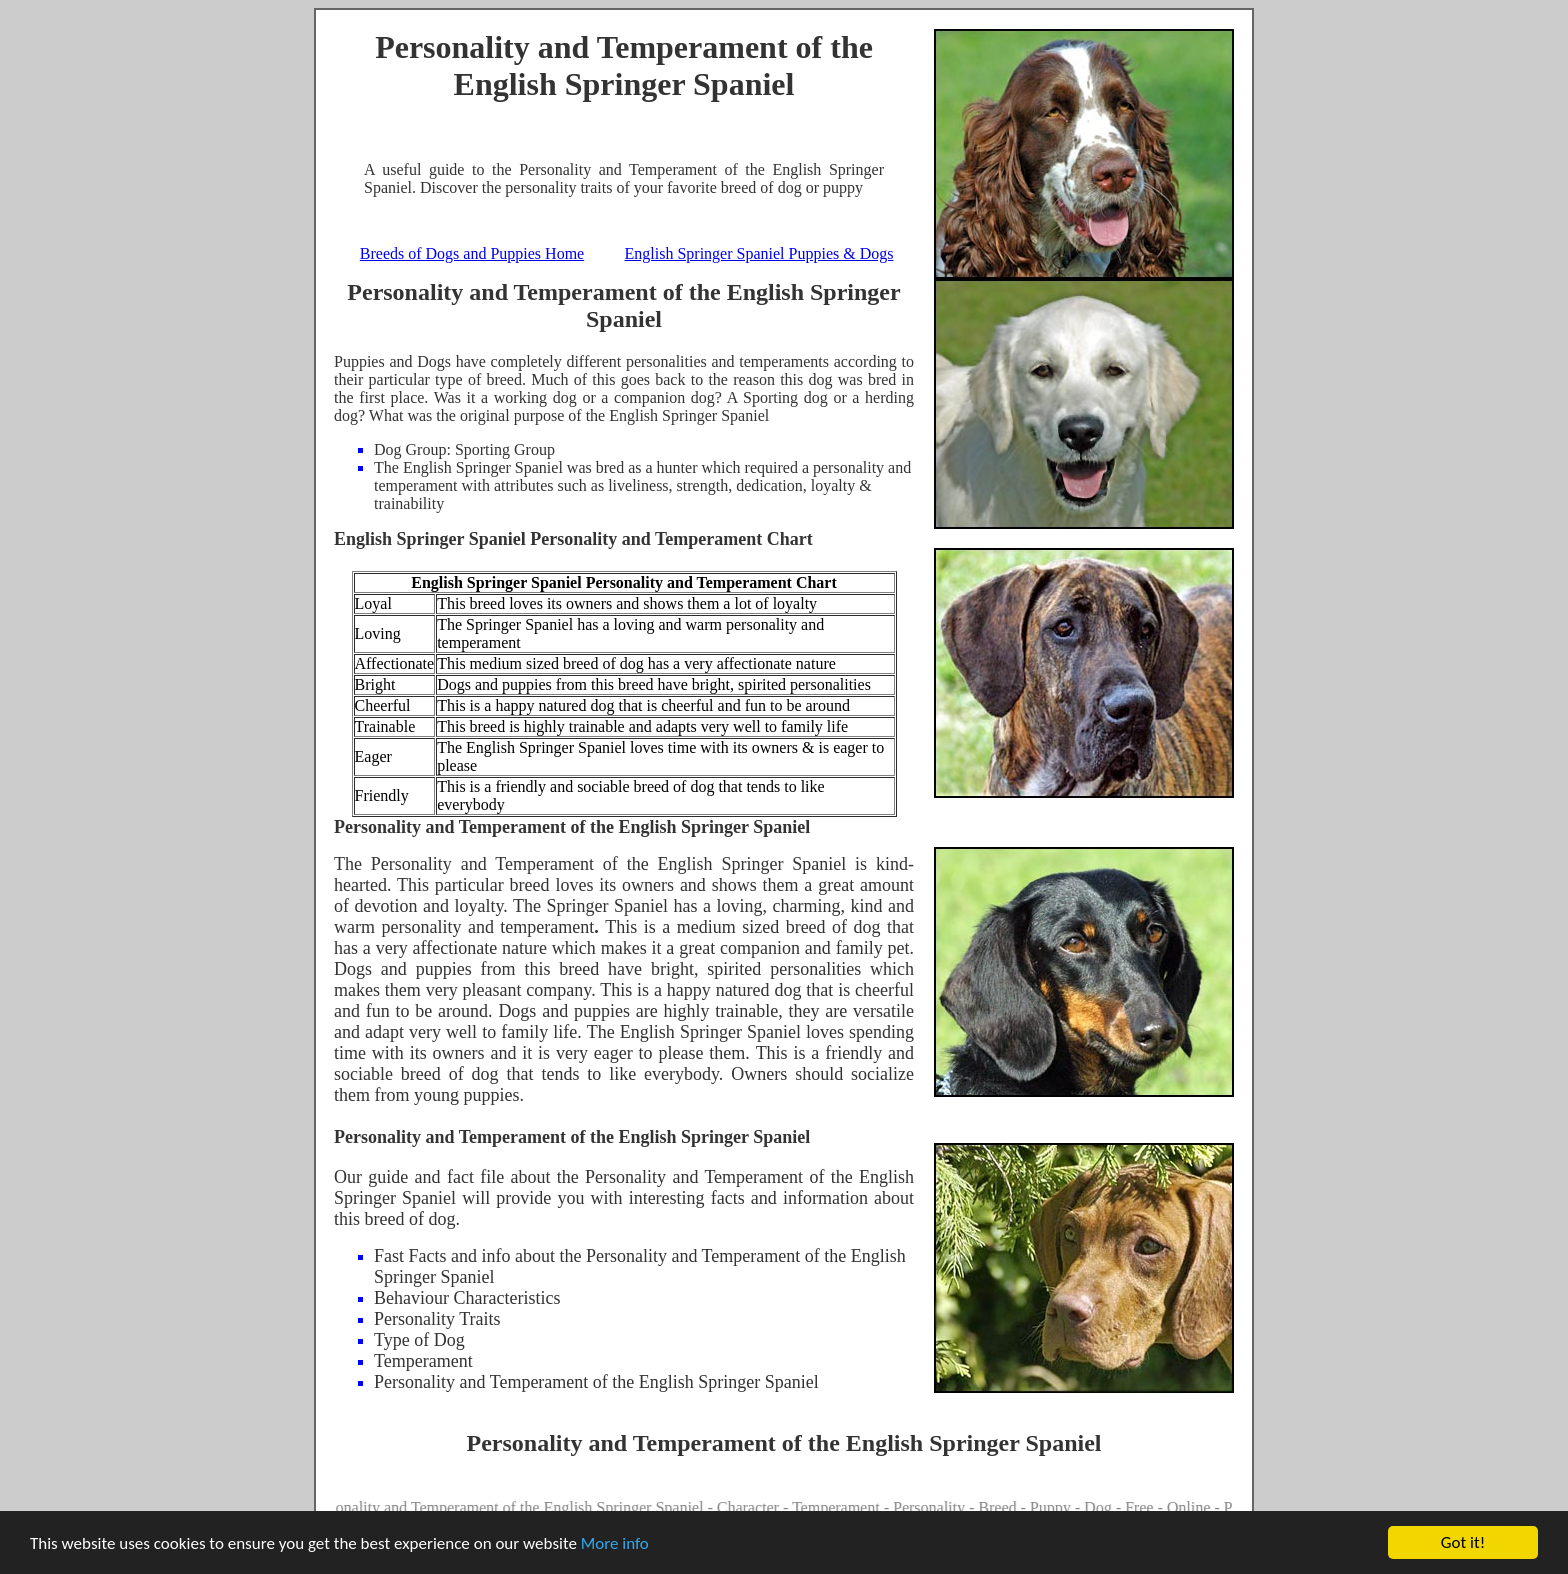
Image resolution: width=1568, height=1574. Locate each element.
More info (615, 1543)
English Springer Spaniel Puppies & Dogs (759, 253)
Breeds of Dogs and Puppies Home (472, 253)
